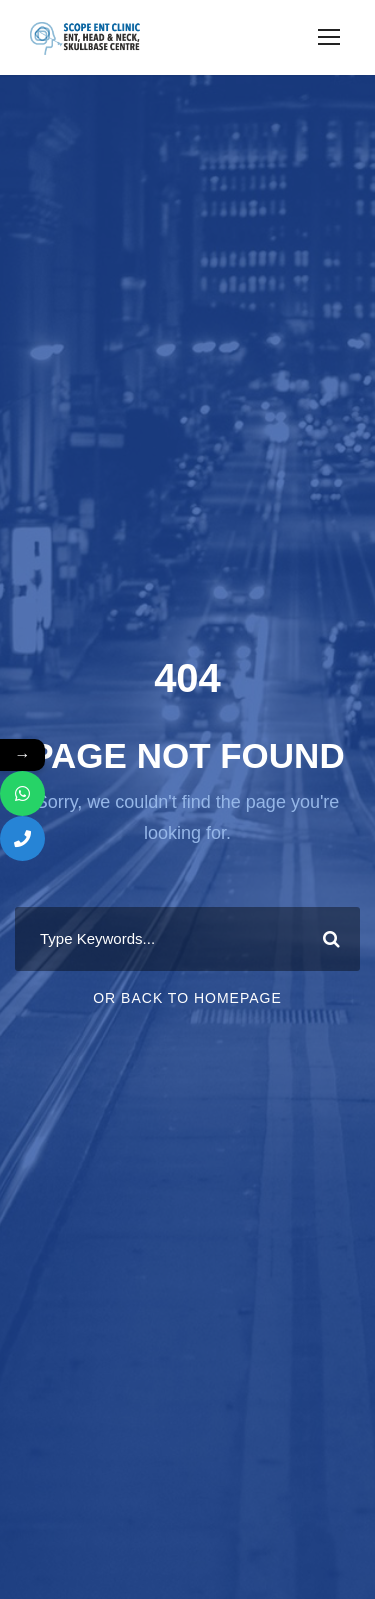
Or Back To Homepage (187, 998)
